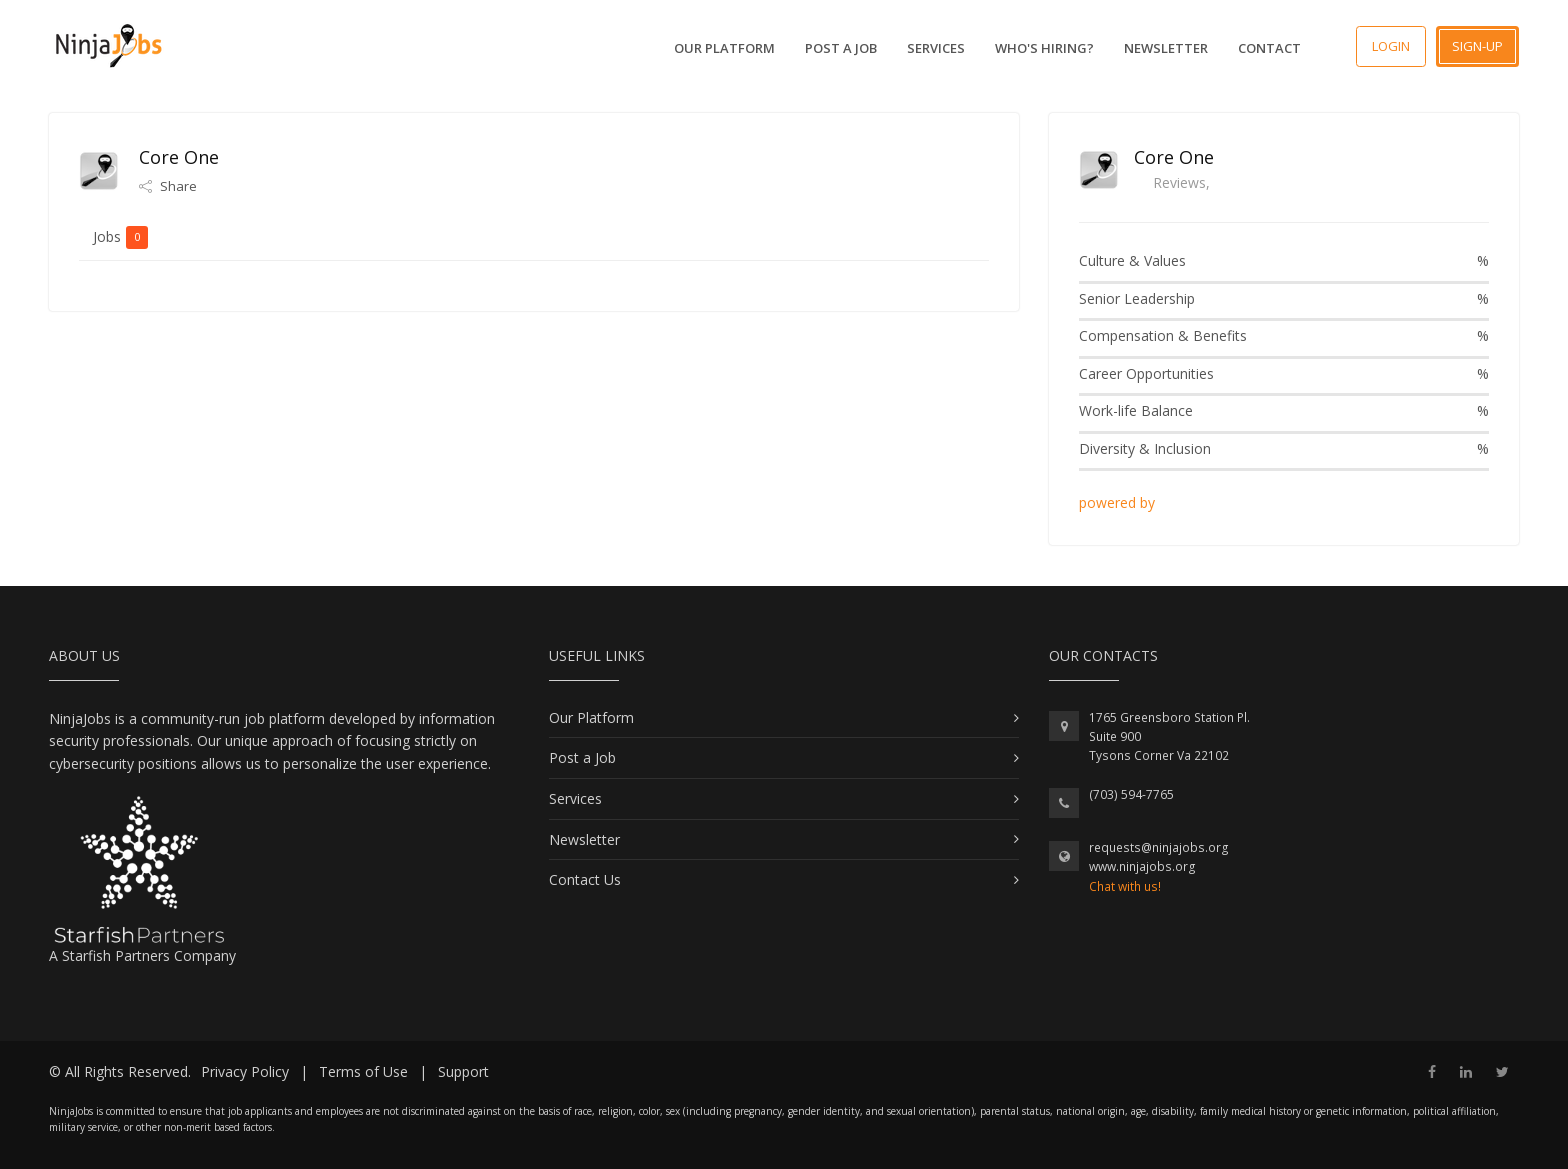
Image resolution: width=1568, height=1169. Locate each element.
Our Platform (724, 48)
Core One (1174, 157)
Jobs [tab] (120, 237)
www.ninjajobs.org (1142, 866)
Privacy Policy (245, 1071)
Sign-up (1477, 46)
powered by (1119, 502)
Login (1391, 46)
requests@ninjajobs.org (1159, 847)
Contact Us (585, 879)
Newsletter (1166, 48)
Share (168, 186)
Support (463, 1071)
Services (936, 48)
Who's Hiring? (1044, 48)
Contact (1269, 48)
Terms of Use (363, 1071)
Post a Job (841, 48)
